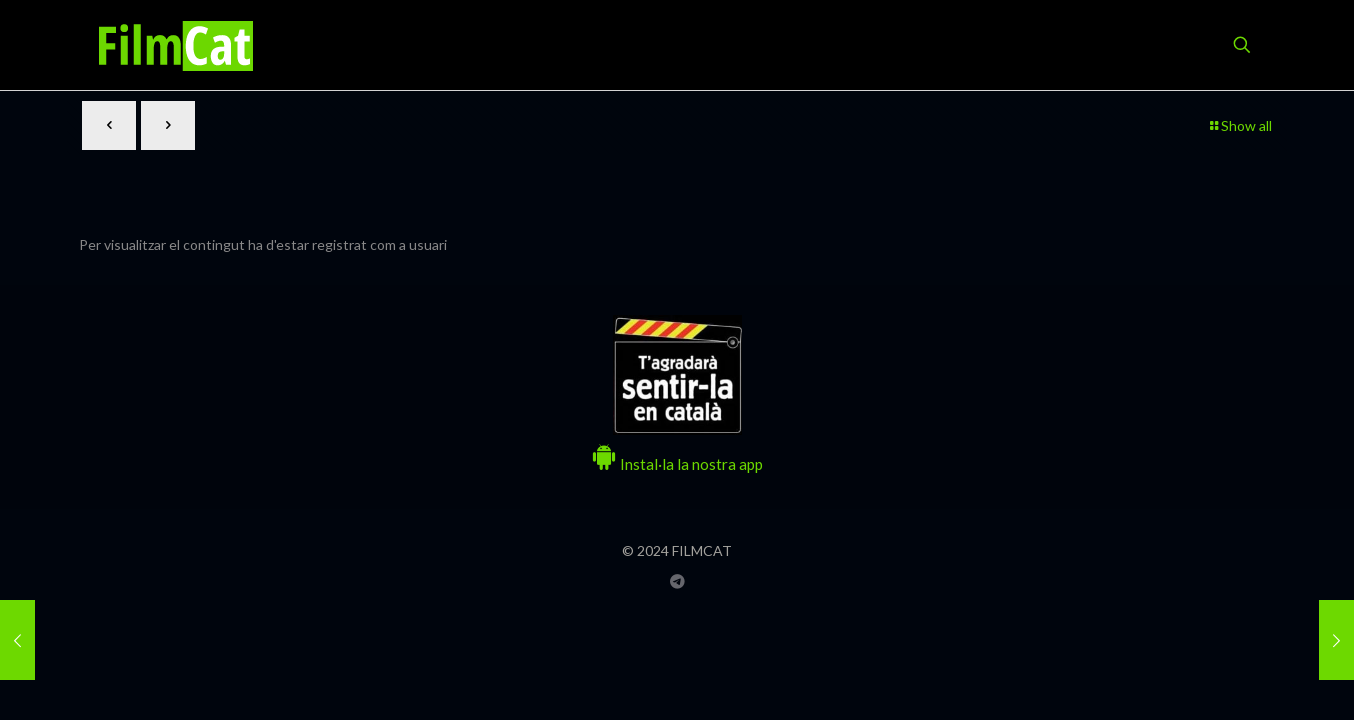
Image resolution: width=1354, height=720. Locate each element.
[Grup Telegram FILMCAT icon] (677, 581)
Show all (1239, 125)
